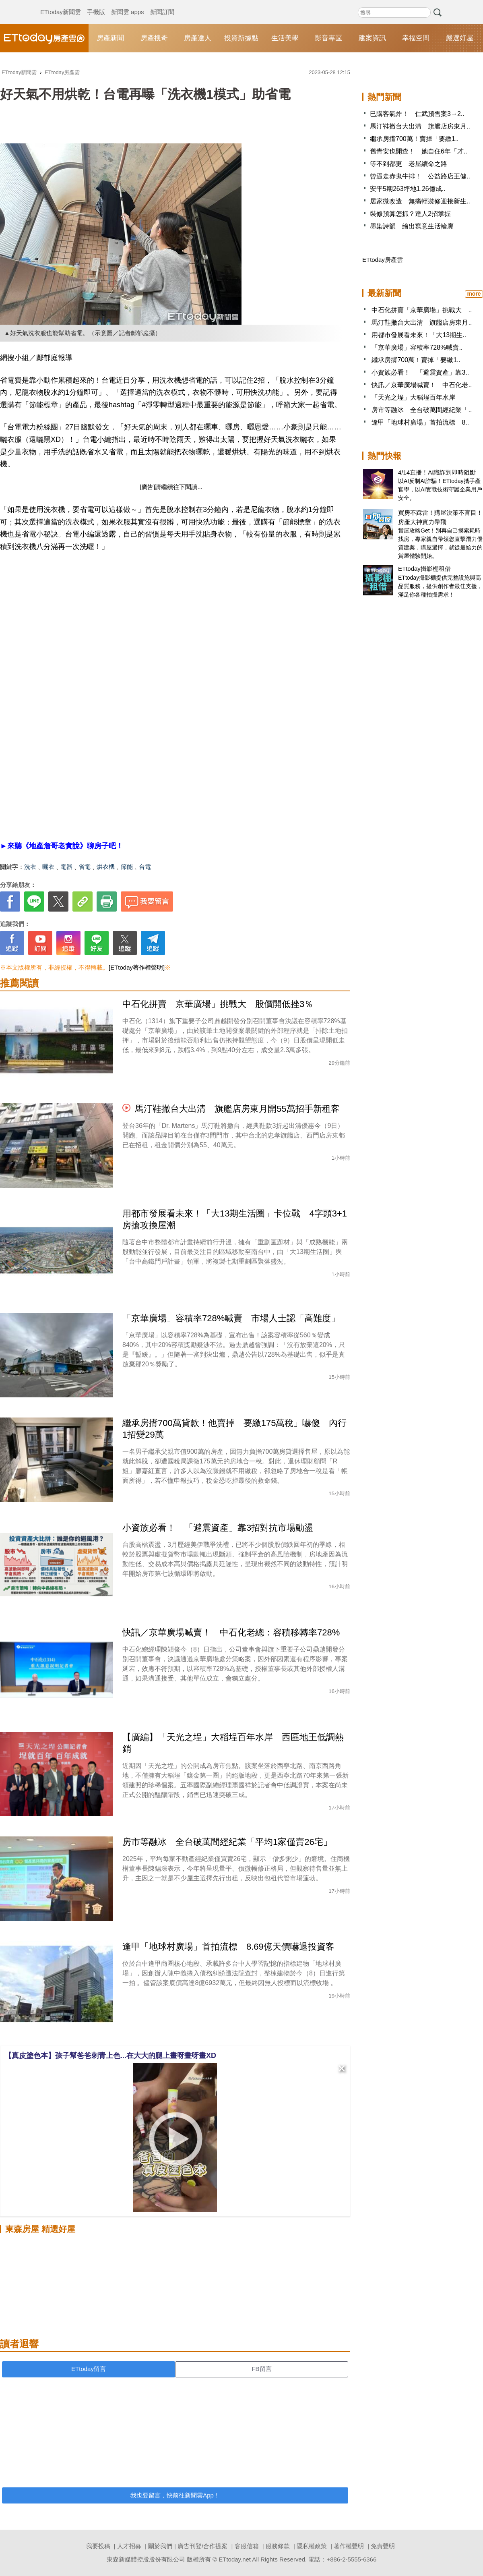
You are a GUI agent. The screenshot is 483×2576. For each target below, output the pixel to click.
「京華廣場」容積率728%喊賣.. (417, 347)
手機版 (96, 4)
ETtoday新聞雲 (60, 4)
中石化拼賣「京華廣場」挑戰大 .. (422, 310)
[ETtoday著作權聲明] (137, 967)
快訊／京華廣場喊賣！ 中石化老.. (422, 384)
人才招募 (129, 2546)
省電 (84, 866)
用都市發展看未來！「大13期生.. (419, 335)
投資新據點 (241, 38)
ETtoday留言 (88, 2368)
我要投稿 (98, 2546)
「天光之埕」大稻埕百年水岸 (413, 397)
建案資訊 (372, 38)
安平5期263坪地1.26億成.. (408, 188)
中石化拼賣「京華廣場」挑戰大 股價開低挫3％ (217, 1004)
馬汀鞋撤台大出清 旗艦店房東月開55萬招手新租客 (237, 1109)
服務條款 (278, 2546)
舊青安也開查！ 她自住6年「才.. (418, 151)
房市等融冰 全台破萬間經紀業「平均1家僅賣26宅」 (227, 1842)
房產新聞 (110, 38)
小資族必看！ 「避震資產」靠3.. (420, 372)
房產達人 (197, 38)
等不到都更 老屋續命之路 (408, 163)
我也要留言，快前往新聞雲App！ (175, 2495)
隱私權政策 (312, 2546)
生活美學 (285, 38)
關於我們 (160, 2546)
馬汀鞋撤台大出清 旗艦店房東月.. (420, 126)
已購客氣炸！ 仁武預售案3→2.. (417, 113)
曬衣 (48, 866)
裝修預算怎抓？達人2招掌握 (410, 213)
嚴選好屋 (459, 38)
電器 (66, 866)
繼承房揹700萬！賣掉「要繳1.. (414, 138)
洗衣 (30, 866)
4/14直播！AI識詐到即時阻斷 (437, 472)
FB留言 (261, 2368)
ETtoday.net (235, 2559)
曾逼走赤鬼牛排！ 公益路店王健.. (420, 176)
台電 (145, 866)
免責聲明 (383, 2546)
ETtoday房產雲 (44, 38)
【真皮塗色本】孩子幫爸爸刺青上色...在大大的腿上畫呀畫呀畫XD (110, 2056)
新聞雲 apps (127, 4)
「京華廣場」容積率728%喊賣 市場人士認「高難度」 (231, 1318)
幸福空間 (415, 38)
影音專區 (328, 38)
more (474, 293)
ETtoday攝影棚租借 (424, 568)
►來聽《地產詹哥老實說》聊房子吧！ (61, 846)
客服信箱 (247, 2546)
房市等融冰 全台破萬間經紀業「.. (422, 409)
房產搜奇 (154, 38)
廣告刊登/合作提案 (202, 2546)
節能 (127, 866)
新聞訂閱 (162, 4)
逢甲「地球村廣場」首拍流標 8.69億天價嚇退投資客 (228, 1947)
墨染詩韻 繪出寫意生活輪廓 (412, 226)
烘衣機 (106, 866)
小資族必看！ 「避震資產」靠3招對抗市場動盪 (217, 1528)
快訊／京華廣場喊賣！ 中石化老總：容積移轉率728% (231, 1632)
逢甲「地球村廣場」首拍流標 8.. (420, 422)
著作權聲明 (349, 2546)
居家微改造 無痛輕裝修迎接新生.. (420, 201)
